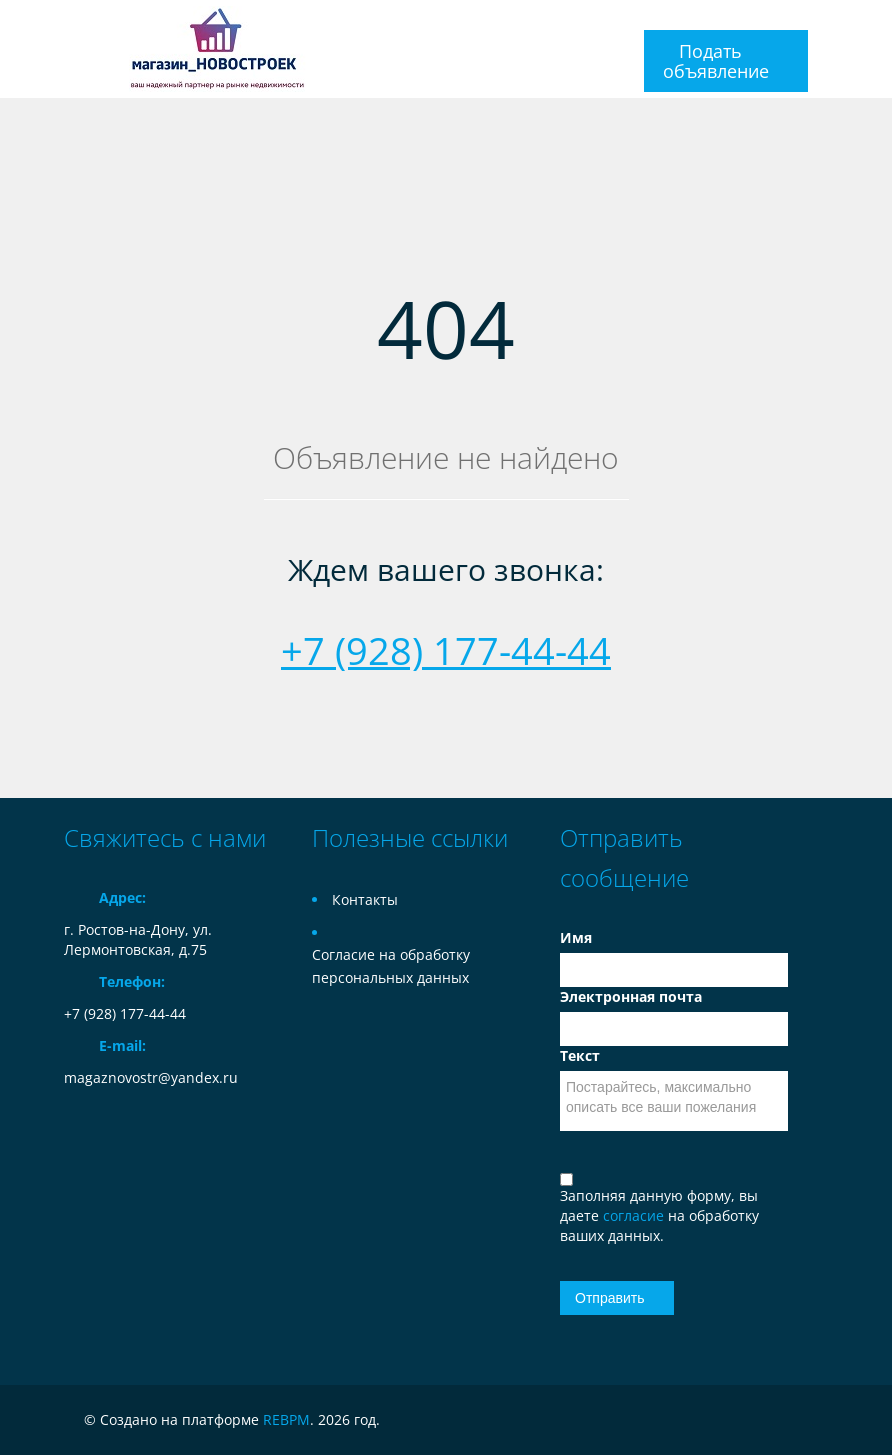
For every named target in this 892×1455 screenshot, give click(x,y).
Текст (580, 1055)
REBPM (286, 1419)
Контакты (365, 899)
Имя (576, 937)
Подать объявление (716, 61)
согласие (635, 1215)
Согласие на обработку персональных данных (391, 966)
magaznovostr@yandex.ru (151, 1077)
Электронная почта (631, 996)
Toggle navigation (81, 23)
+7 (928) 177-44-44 (446, 650)
